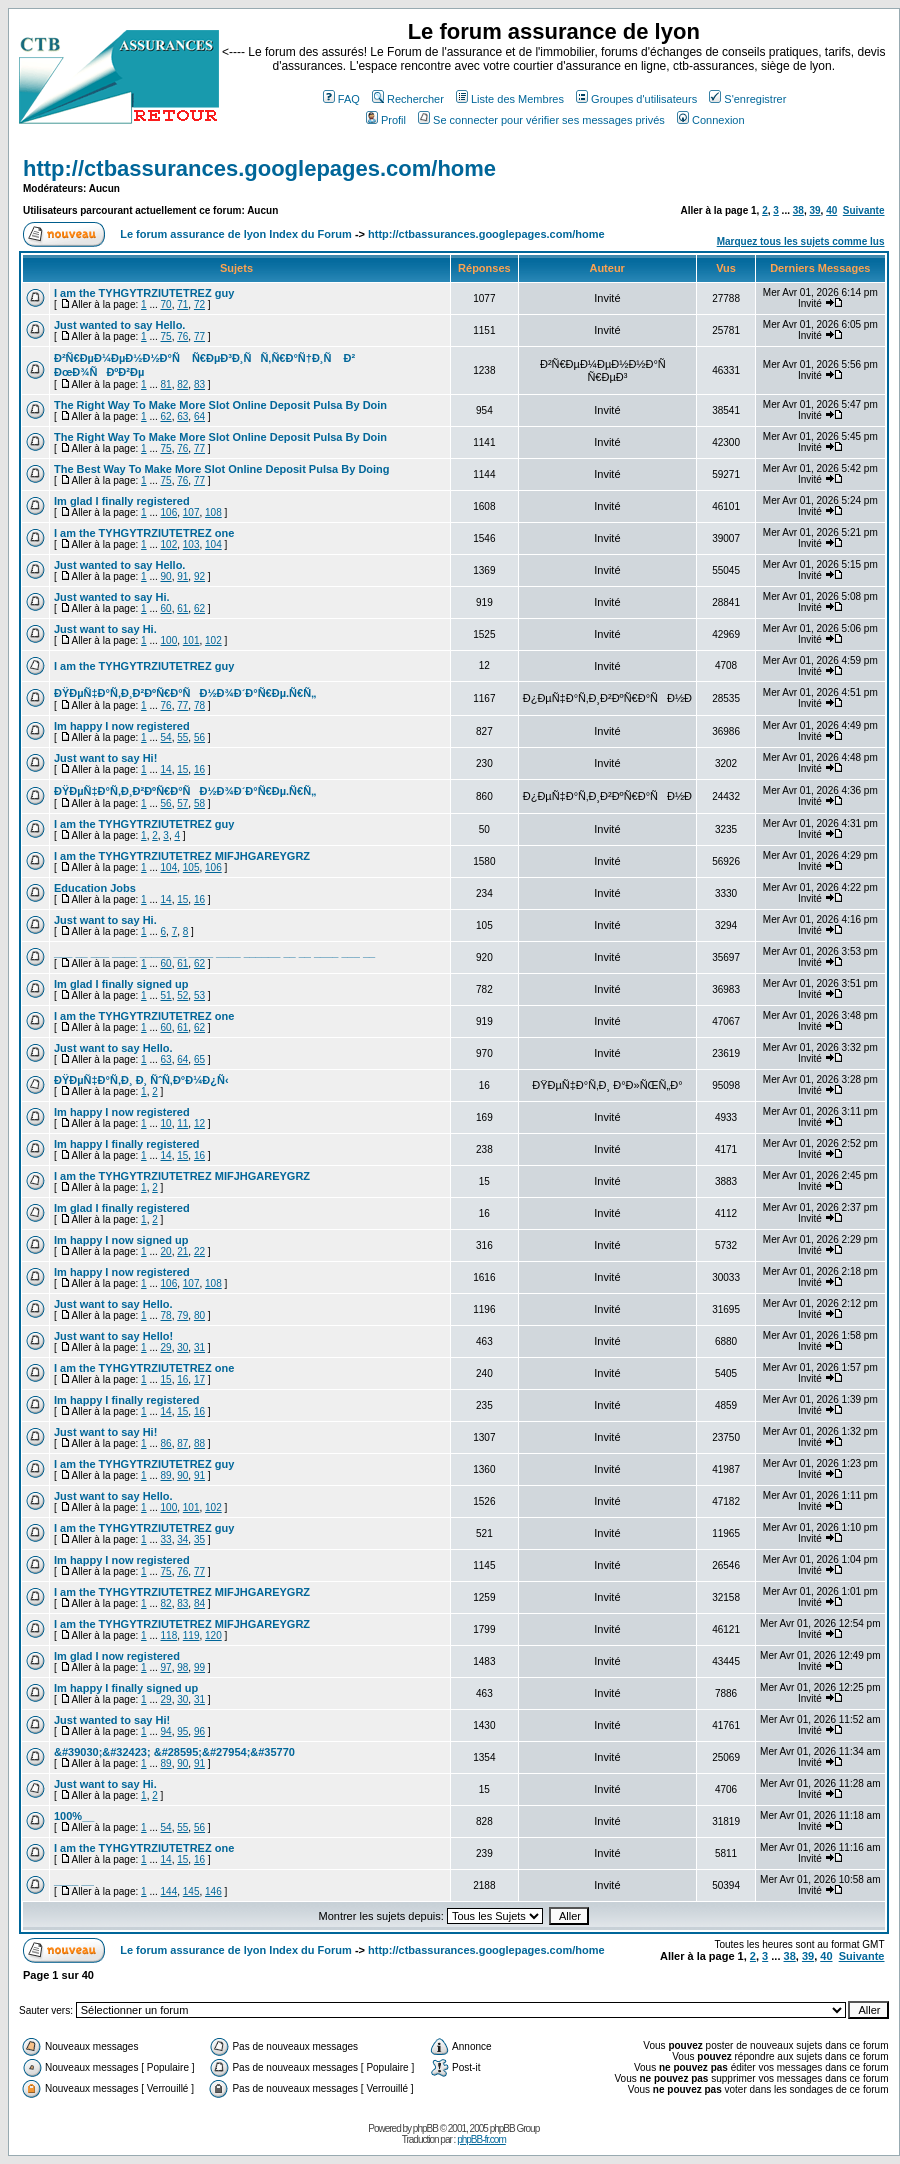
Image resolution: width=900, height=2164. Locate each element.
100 (169, 640)
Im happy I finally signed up (126, 1688)
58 (199, 803)
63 (182, 416)
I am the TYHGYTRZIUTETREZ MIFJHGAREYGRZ (182, 856)
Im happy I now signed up (121, 1240)
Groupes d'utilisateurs (636, 99)
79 (182, 1315)
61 (182, 608)
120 (213, 1635)
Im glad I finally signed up (121, 984)
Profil (386, 120)
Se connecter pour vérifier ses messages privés (541, 120)
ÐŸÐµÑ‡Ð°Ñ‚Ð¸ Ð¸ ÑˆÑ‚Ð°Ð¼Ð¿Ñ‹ (141, 1080)
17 (199, 1379)
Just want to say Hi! (105, 758)
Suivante (864, 210)
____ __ (74, 1880)
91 (182, 576)
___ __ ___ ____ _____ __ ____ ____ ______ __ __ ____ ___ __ (214, 952)
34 (182, 1539)
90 (166, 576)
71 (182, 304)
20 (166, 1251)
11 (182, 1123)
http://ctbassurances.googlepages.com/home (259, 168)
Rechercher (408, 99)
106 (169, 512)
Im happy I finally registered (127, 1144)
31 (199, 1347)
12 (199, 1123)
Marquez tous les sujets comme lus (801, 241)
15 (182, 769)
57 (182, 803)
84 (199, 1603)
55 (182, 737)
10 (166, 1123)
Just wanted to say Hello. (119, 325)
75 (166, 336)
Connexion (711, 120)
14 (166, 769)
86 (166, 1443)
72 (199, 304)
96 (199, 1731)
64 (199, 416)
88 (199, 1443)
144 (169, 1891)
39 (814, 210)
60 (166, 608)
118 (169, 1635)
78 (199, 705)
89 (166, 1475)
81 (166, 384)
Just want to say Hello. (113, 1048)
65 (199, 1059)
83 (199, 384)
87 (182, 1443)
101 (191, 640)
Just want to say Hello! (113, 1336)
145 (191, 1891)
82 (182, 384)
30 (182, 1347)
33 (166, 1539)
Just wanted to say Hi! (112, 1720)
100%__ (74, 1816)
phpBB (425, 2128)
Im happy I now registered (122, 726)
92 (199, 576)
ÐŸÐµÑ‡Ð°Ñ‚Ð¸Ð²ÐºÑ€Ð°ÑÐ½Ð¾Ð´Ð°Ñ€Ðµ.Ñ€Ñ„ (185, 693)
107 (191, 512)
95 (182, 1731)
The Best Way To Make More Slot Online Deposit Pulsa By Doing (222, 469)
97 (166, 1667)
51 (166, 995)
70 (166, 304)
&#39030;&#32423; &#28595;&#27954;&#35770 (174, 1752)
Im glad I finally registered (122, 501)
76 (182, 336)
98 (182, 1667)
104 (213, 544)
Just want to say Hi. (105, 629)
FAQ (341, 99)
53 (199, 995)
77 (199, 336)
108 (213, 512)
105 (191, 867)
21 (182, 1251)
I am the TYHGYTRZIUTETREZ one (144, 533)
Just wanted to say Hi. (112, 597)
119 (191, 1635)
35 (199, 1539)
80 (199, 1315)
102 (169, 544)
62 (166, 416)
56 (199, 737)
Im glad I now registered (117, 1656)
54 (166, 737)
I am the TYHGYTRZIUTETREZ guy (144, 293)
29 (166, 1347)
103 (191, 544)
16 (199, 769)
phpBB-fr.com (481, 2139)
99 (199, 1667)
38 (798, 210)
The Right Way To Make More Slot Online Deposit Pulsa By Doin (220, 405)
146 (213, 1891)
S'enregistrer (747, 99)
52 (182, 995)
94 (166, 1731)
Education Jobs (95, 888)
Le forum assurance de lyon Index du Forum (236, 234)
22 (199, 1251)
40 (831, 210)
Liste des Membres (510, 99)
